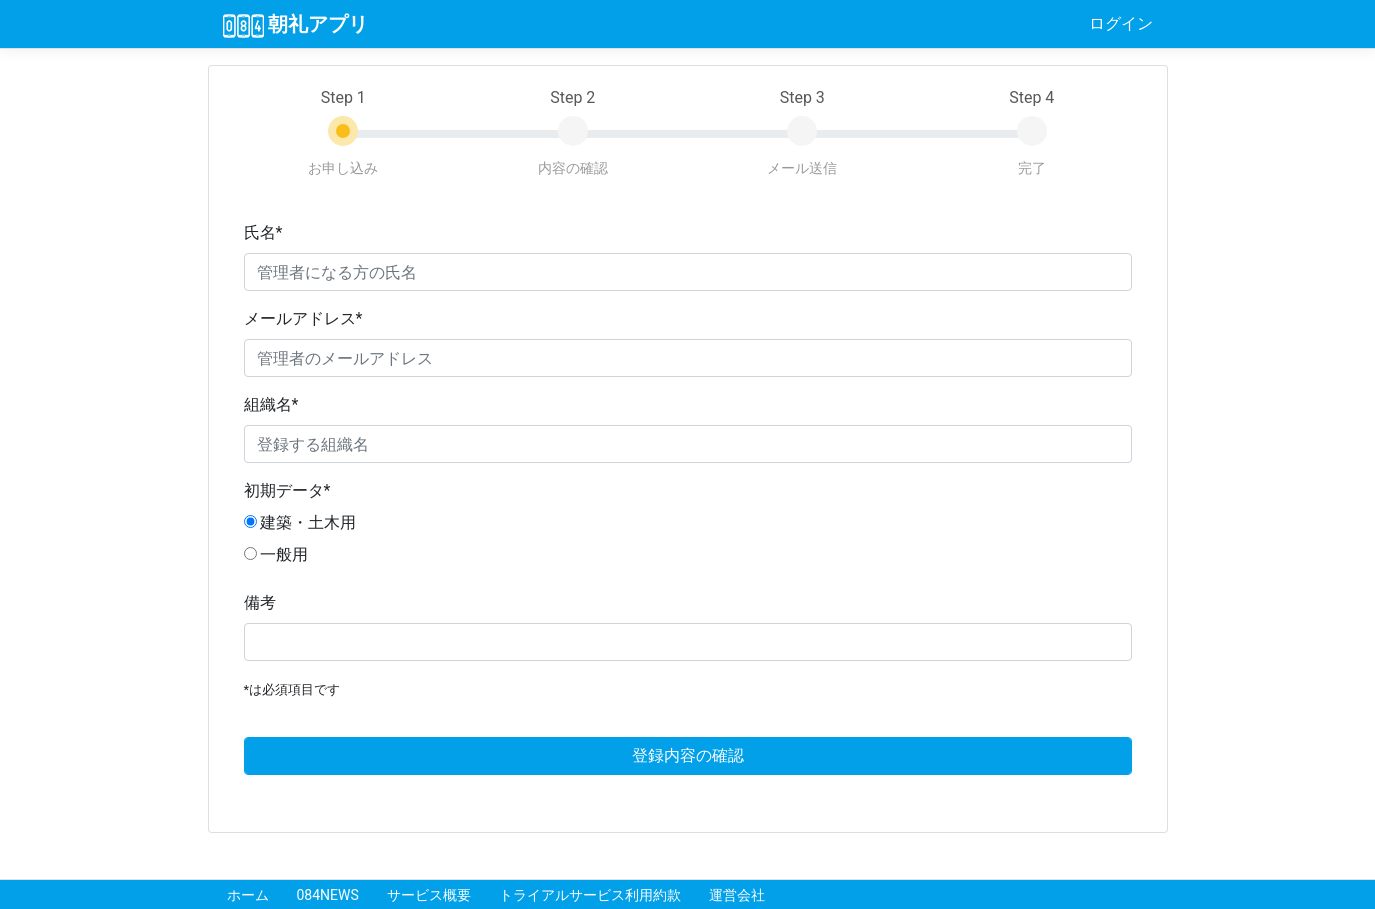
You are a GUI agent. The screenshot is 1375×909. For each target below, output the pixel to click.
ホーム (248, 895)
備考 (260, 602)
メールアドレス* (303, 318)
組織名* (271, 404)
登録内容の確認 (688, 755)
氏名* (263, 232)
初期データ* (287, 490)
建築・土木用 (300, 522)
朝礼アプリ (296, 25)
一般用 (276, 554)
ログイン (1121, 23)
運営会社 (737, 895)
